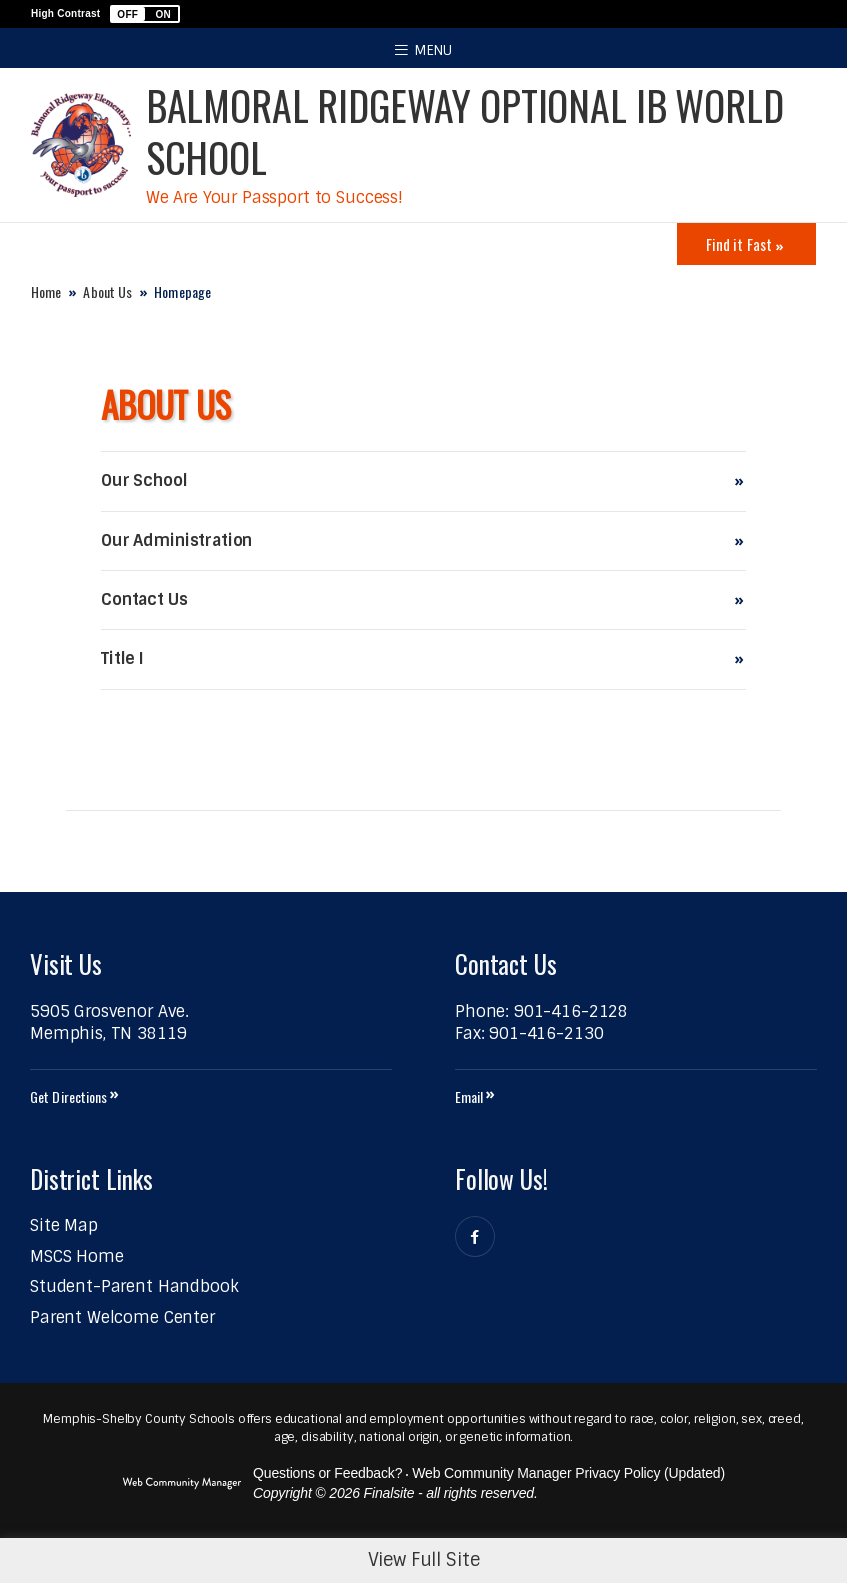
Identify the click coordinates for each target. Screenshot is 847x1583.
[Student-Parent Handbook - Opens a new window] (134, 1286)
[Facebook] (475, 1236)
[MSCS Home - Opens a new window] (77, 1256)
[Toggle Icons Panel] (746, 244)
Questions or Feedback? (327, 1473)
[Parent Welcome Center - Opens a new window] (122, 1317)
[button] (145, 14)
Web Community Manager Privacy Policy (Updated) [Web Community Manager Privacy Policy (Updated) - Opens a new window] (568, 1473)
